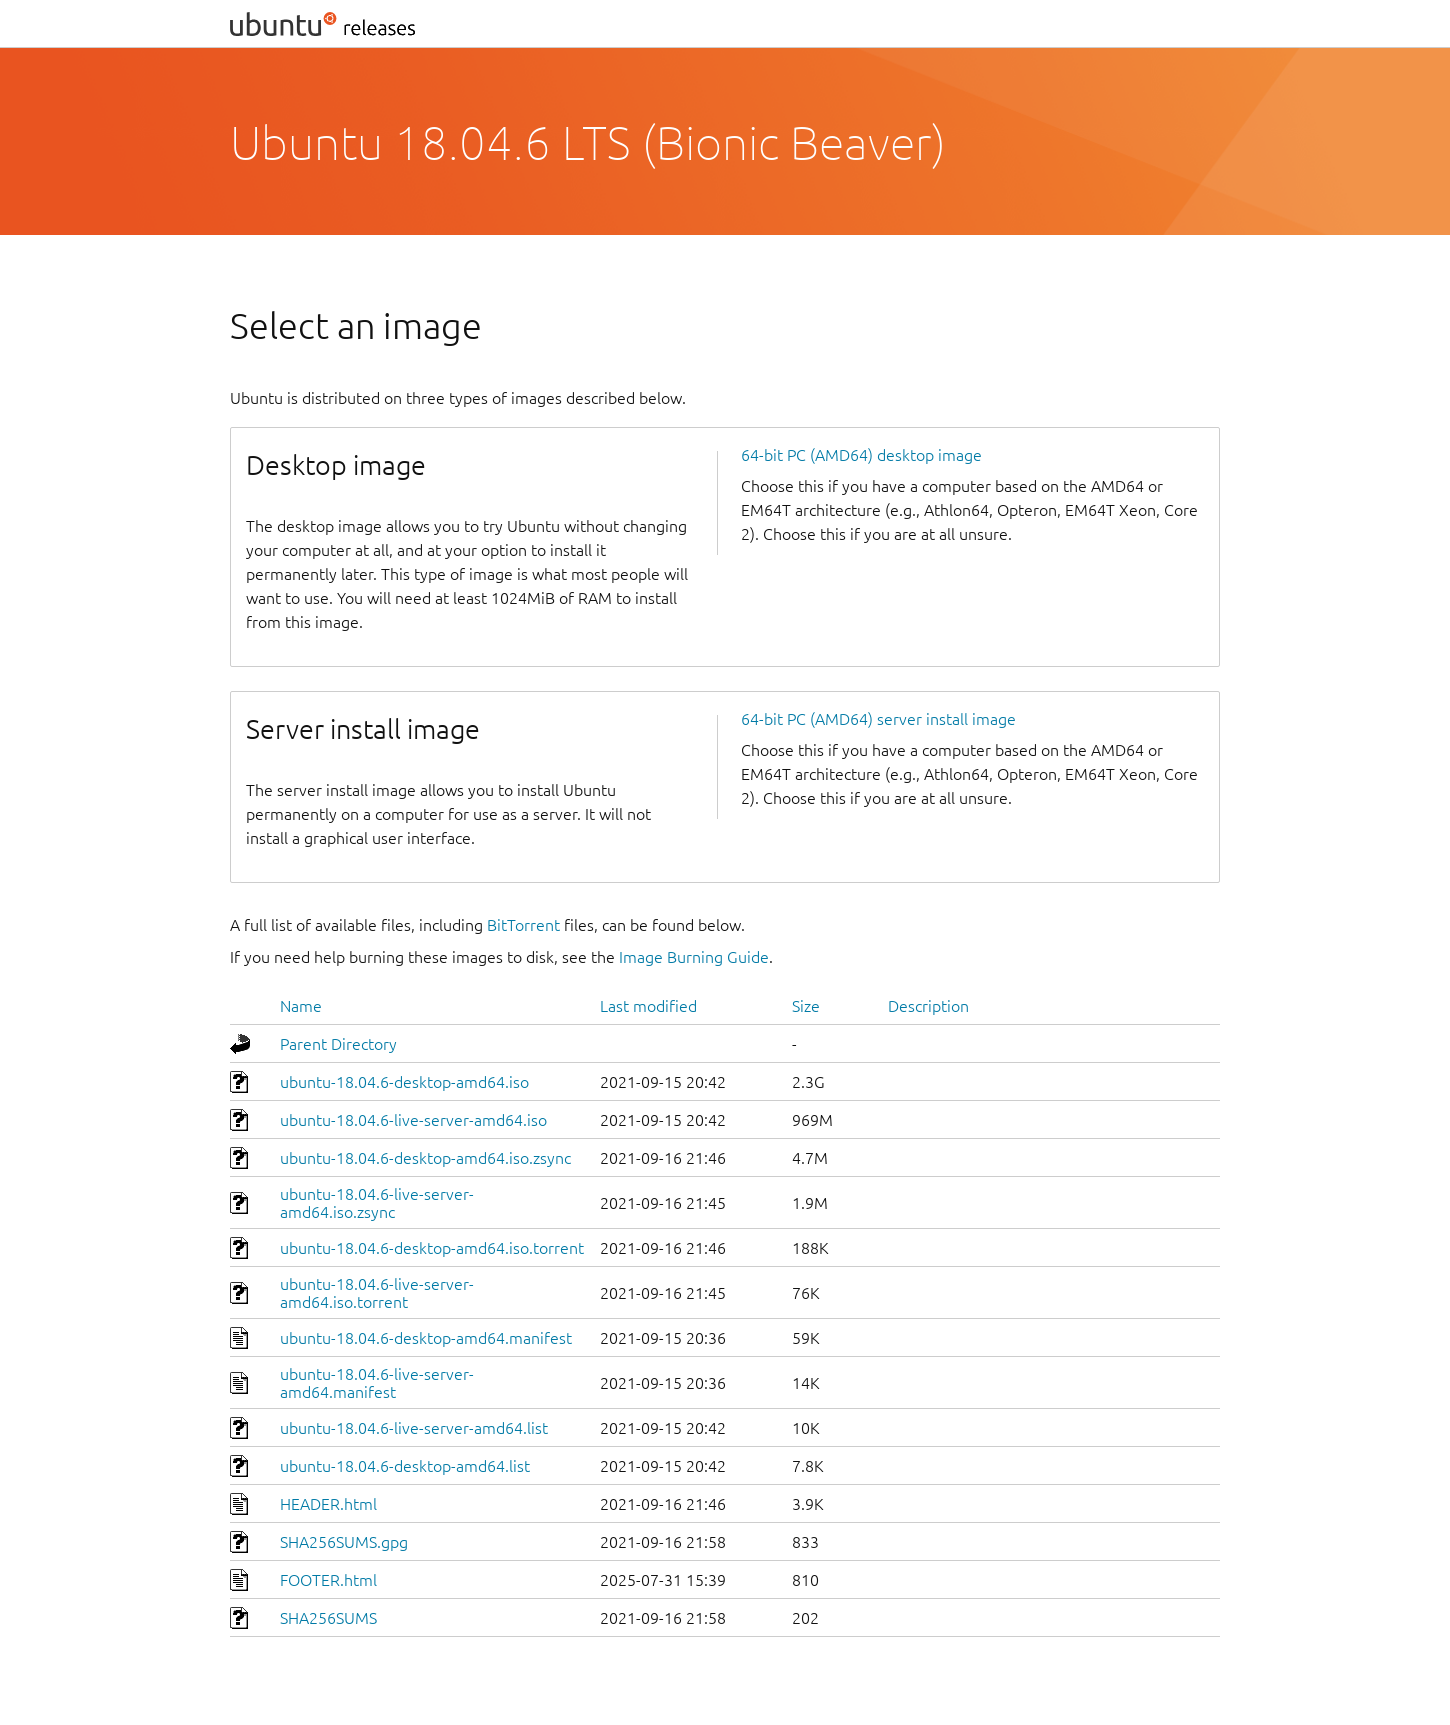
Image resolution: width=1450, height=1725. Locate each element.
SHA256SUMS (328, 1618)
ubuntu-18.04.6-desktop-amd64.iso (404, 1082)
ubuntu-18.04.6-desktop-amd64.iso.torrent (432, 1248)
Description (928, 1006)
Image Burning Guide (694, 957)
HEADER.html (328, 1504)
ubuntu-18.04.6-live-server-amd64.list (414, 1428)
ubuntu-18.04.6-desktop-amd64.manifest (426, 1338)
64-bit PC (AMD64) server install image (878, 719)
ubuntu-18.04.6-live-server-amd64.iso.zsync (377, 1203)
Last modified (648, 1006)
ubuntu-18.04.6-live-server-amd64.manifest (377, 1383)
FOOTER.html (328, 1580)
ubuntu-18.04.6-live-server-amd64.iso (413, 1120)
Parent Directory (338, 1044)
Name (301, 1006)
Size (806, 1006)
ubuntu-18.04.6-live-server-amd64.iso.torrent (377, 1293)
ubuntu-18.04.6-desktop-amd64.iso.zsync (425, 1158)
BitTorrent (523, 925)
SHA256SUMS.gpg (344, 1542)
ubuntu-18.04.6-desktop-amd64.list (405, 1466)
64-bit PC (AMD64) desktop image (861, 455)
